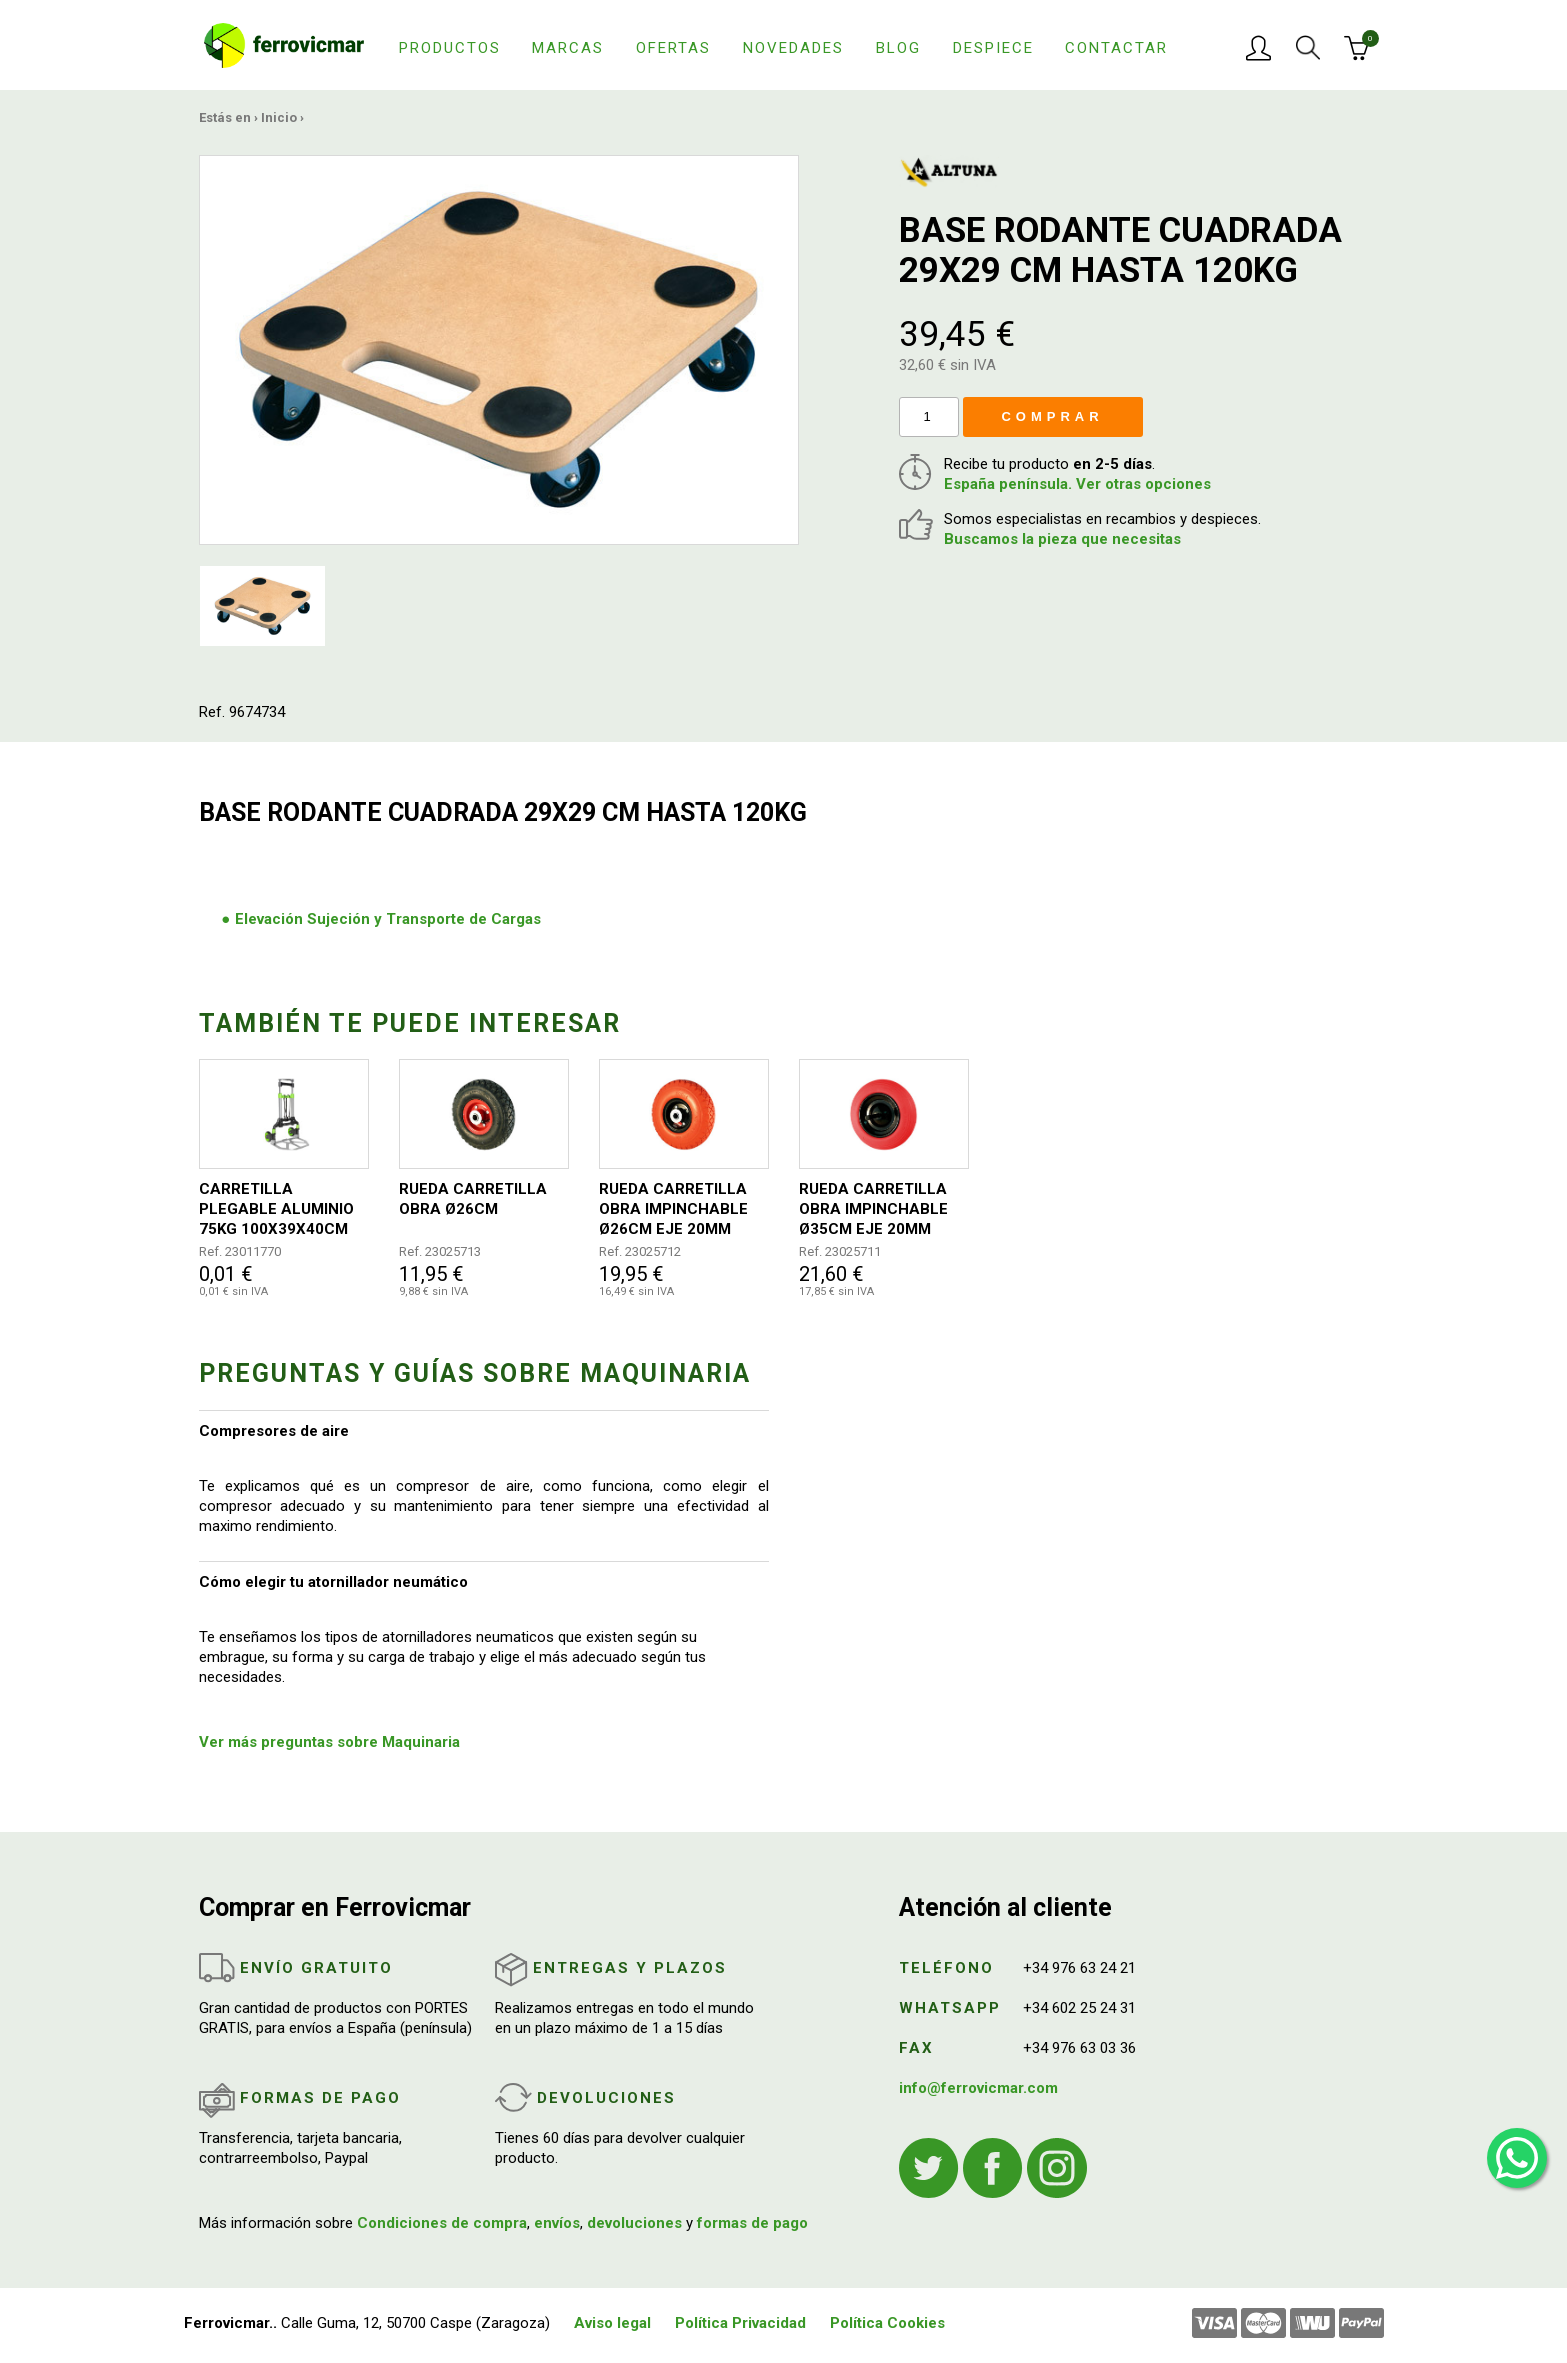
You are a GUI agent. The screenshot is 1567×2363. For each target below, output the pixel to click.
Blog (898, 48)
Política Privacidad (740, 2323)
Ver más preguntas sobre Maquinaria (329, 1742)
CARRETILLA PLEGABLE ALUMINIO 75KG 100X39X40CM (276, 1209)
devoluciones (634, 2223)
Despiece (993, 48)
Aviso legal (612, 2323)
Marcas (568, 48)
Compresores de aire (274, 1431)
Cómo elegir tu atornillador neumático (333, 1582)
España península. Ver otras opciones (1077, 484)
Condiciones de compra (442, 2223)
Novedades (793, 48)
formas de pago (752, 2223)
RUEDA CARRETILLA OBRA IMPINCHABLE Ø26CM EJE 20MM (673, 1209)
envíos (557, 2223)
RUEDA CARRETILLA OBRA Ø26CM (473, 1199)
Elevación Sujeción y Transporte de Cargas (388, 919)
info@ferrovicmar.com (978, 2088)
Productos (450, 48)
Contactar (1116, 48)
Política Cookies (887, 2323)
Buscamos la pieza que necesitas (1062, 539)
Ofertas (673, 48)
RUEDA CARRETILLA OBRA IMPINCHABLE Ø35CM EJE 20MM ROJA (873, 1209)
